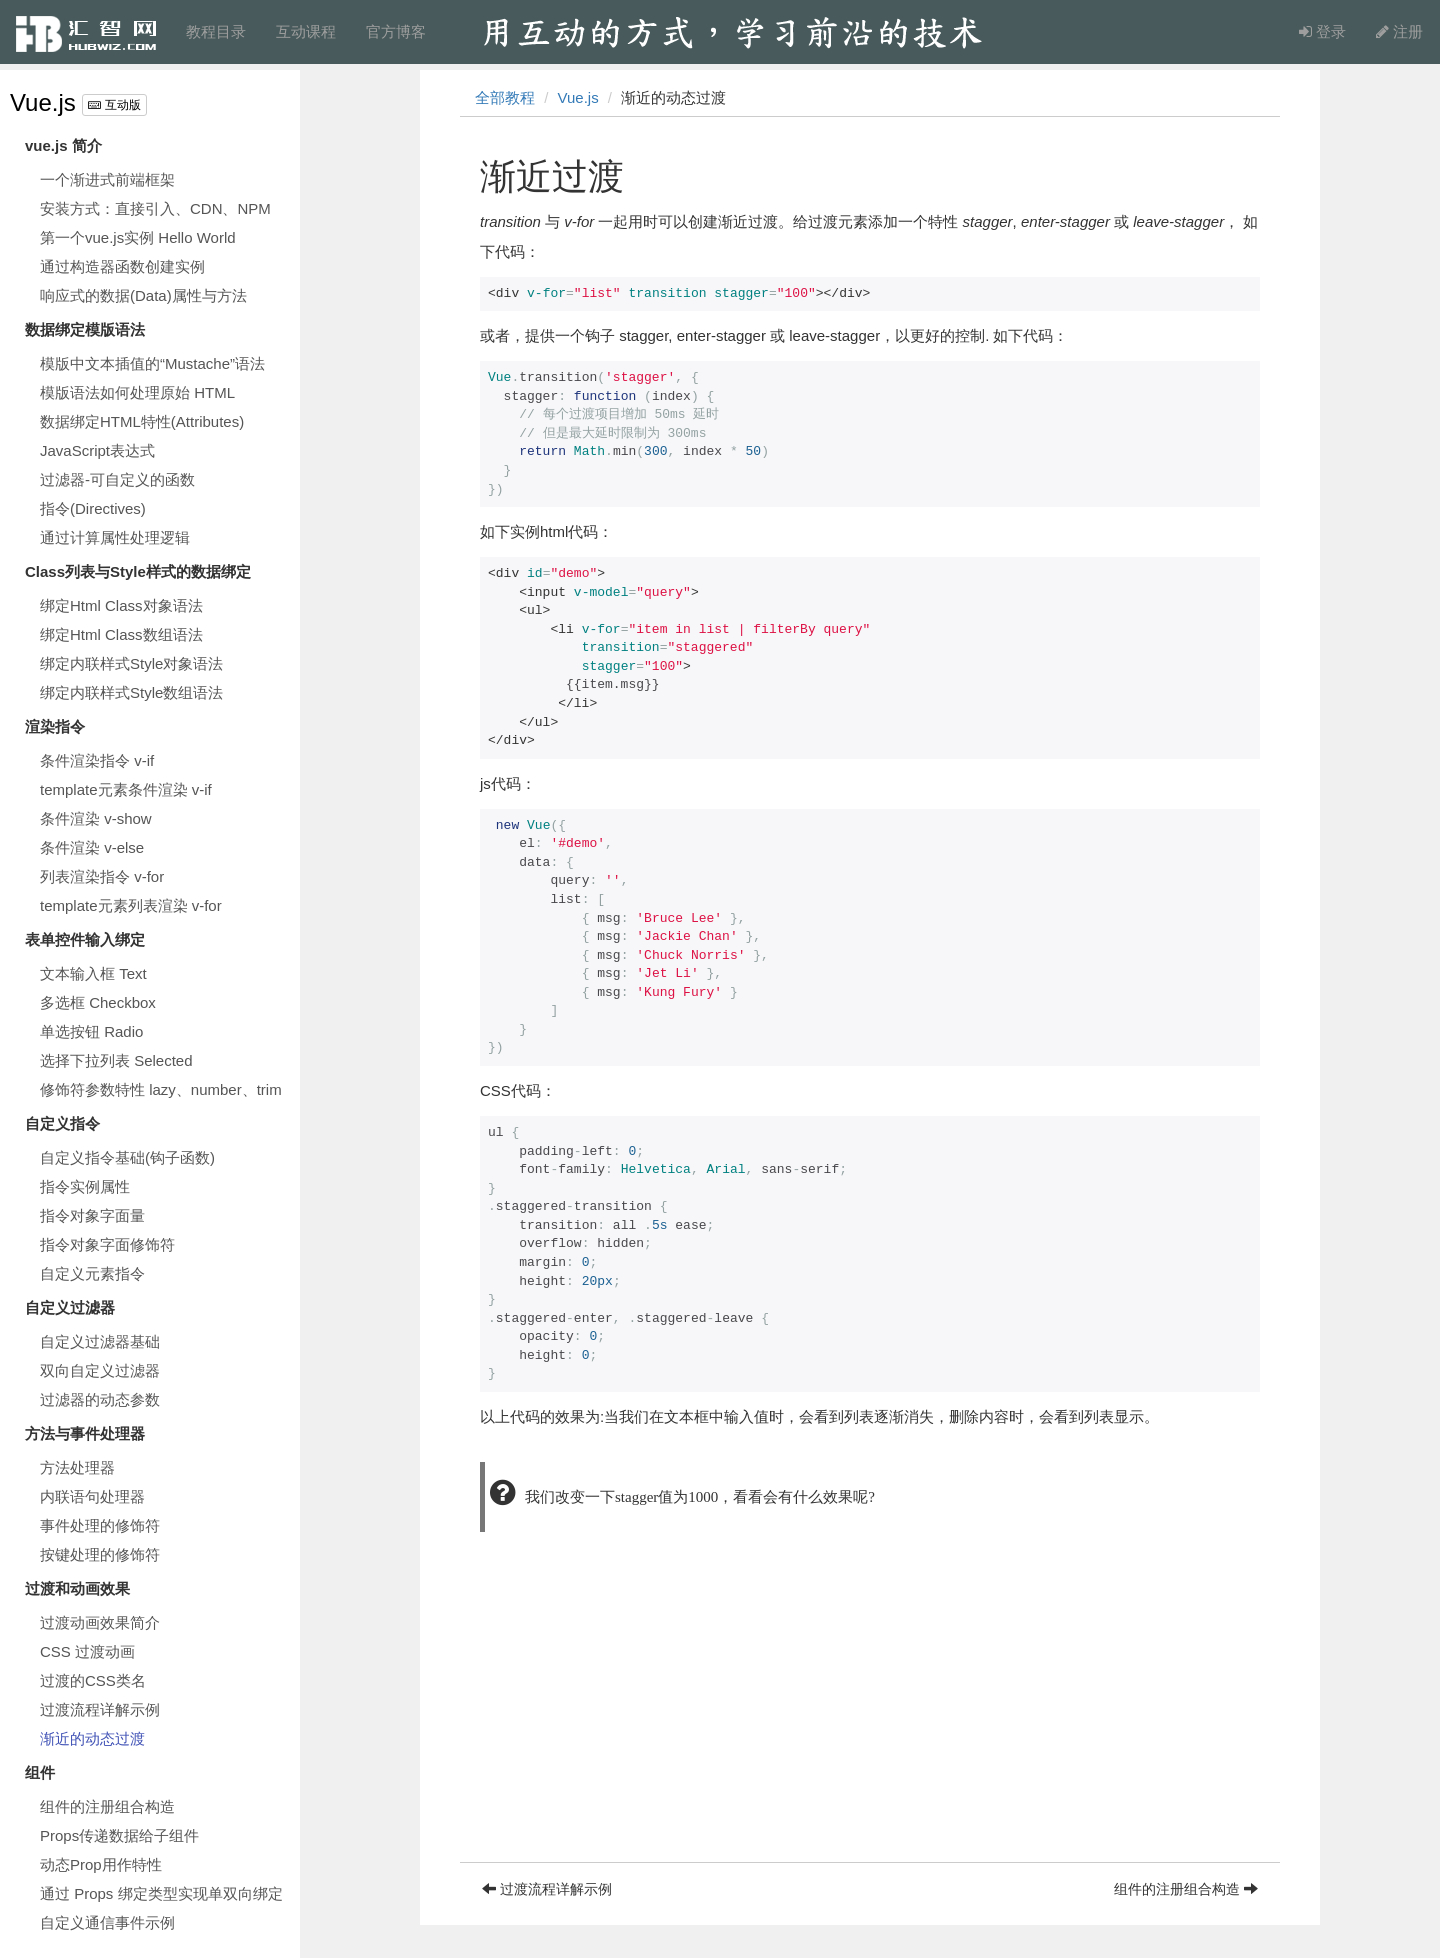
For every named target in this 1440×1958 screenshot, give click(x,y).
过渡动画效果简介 (100, 1622)
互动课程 (306, 31)
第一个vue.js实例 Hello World (138, 237)
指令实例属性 (85, 1186)
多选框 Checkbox (98, 1002)
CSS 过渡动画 (87, 1651)
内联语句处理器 (92, 1496)
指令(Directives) (93, 508)
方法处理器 (77, 1467)
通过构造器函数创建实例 (122, 266)
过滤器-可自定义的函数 (117, 479)
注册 (1399, 31)
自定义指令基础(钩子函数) (127, 1157)
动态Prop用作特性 (101, 1864)
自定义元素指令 (92, 1273)
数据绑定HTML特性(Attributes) (142, 421)
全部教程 (505, 97)
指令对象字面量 (92, 1215)
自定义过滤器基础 (100, 1341)
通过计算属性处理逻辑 (115, 537)
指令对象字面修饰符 (107, 1244)
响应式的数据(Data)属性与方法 (143, 295)
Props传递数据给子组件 (119, 1835)
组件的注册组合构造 (107, 1806)
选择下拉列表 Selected (116, 1060)
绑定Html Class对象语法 (121, 605)
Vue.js (43, 102)
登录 (1322, 31)
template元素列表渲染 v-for (131, 905)
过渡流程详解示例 (100, 1709)
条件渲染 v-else (92, 847)
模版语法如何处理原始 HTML (137, 392)
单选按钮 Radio (91, 1031)
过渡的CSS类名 (93, 1680)
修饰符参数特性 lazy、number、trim (161, 1089)
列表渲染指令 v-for (102, 876)
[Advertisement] (870, 1722)
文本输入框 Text (93, 973)
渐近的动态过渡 (92, 1738)
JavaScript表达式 (97, 450)
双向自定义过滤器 (100, 1370)
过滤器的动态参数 (100, 1399)
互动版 (114, 105)
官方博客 (396, 31)
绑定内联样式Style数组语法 (131, 692)
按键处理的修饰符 (100, 1554)
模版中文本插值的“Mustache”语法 (152, 363)
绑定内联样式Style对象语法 (131, 663)
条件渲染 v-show (96, 818)
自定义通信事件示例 (107, 1922)
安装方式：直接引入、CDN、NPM (155, 208)
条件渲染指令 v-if (97, 760)
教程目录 (216, 31)
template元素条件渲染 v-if (126, 789)
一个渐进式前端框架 (107, 179)
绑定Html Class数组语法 (121, 634)
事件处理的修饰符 (100, 1525)
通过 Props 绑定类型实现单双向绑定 (161, 1893)
